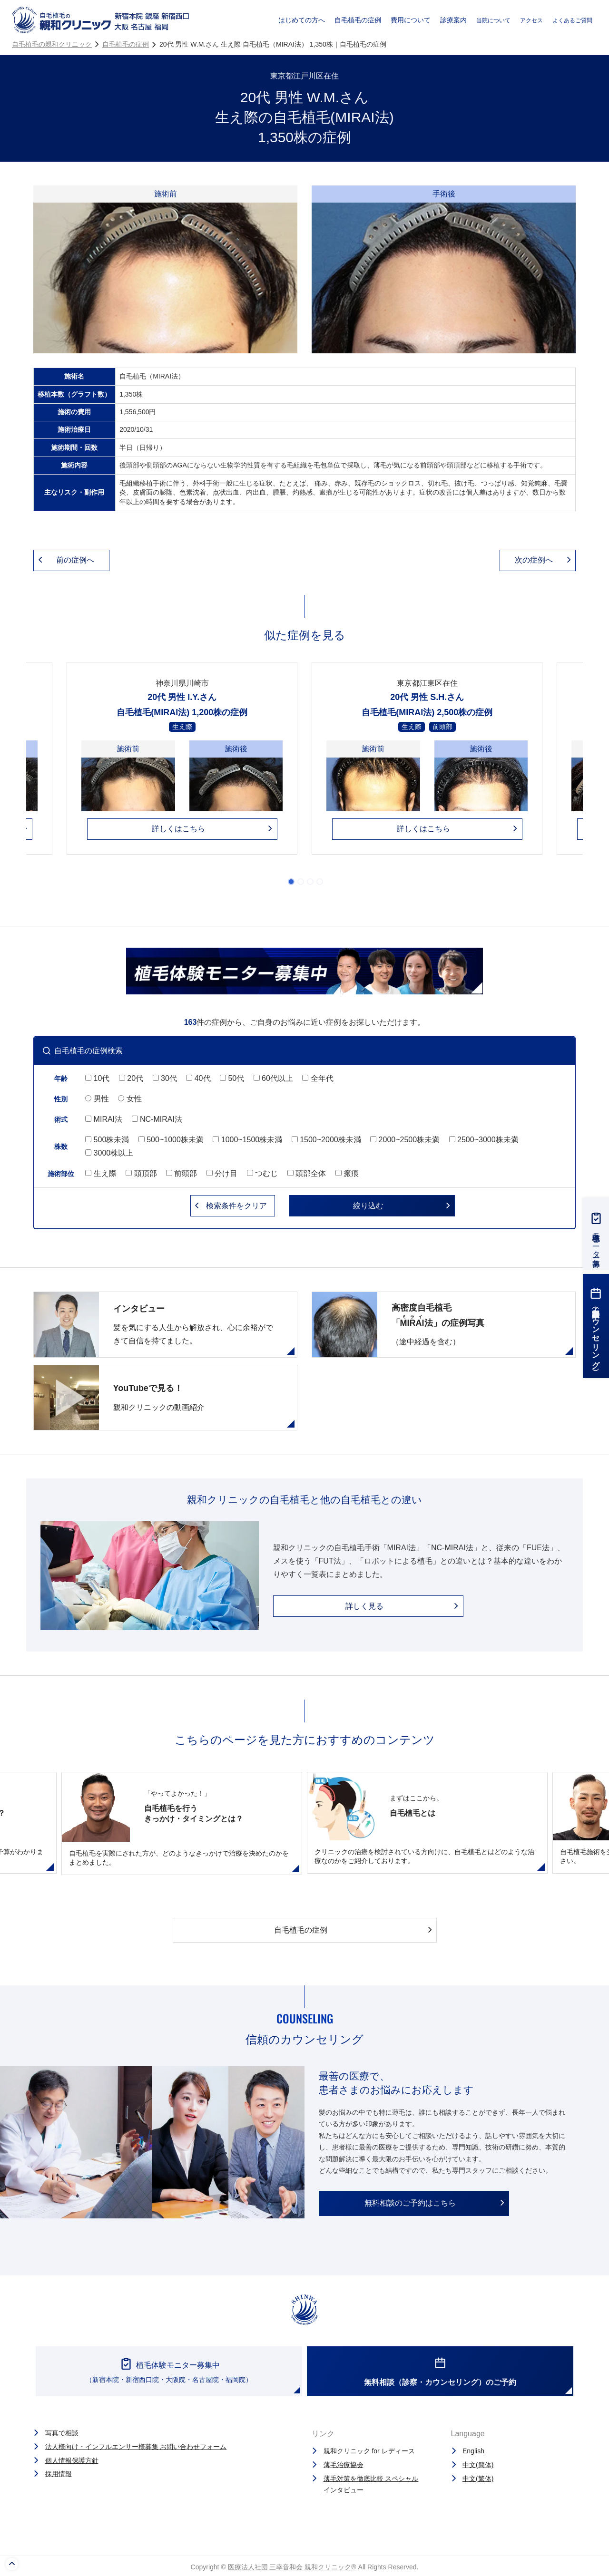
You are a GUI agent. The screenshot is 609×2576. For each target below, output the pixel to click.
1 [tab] (291, 881)
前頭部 (181, 1173)
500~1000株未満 (171, 1140)
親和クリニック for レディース (369, 2451)
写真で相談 (62, 2433)
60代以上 (273, 1078)
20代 (131, 1078)
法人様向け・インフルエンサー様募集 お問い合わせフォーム (136, 2446)
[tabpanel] (427, 765)
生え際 (100, 1173)
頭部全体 (306, 1173)
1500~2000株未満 (326, 1140)
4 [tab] (319, 881)
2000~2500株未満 (405, 1140)
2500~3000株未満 (484, 1140)
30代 (165, 1078)
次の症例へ (534, 560)
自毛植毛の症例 (357, 20)
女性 (129, 1099)
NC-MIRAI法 (157, 1119)
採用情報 (58, 2474)
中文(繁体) (477, 2478)
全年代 (317, 1078)
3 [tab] (310, 881)
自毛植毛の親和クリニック (52, 44)
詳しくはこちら (178, 829)
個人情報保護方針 (71, 2460)
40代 (198, 1078)
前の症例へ (75, 560)
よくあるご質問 (572, 20)
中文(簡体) (477, 2465)
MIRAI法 (103, 1119)
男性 (96, 1099)
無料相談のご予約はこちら (410, 2203)
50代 (232, 1078)
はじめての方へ (301, 20)
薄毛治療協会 (343, 2465)
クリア (236, 1206)
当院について (493, 20)
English (473, 2451)
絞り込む (368, 1206)
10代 (97, 1078)
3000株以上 (109, 1153)
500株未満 (107, 1140)
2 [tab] (300, 881)
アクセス (531, 20)
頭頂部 (141, 1173)
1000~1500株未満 (247, 1140)
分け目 (221, 1173)
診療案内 (453, 20)
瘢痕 (347, 1173)
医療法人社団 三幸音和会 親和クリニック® (292, 2567)
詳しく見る (364, 1606)
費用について (411, 20)
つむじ (262, 1173)
